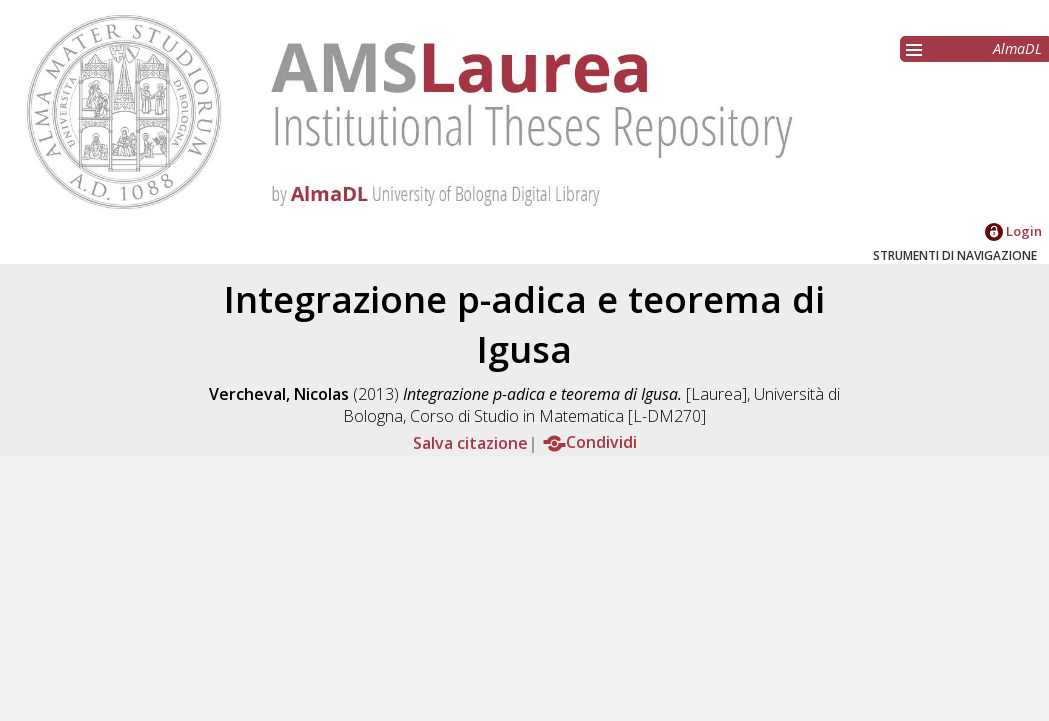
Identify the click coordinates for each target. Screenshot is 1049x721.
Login (1013, 231)
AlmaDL (1017, 48)
